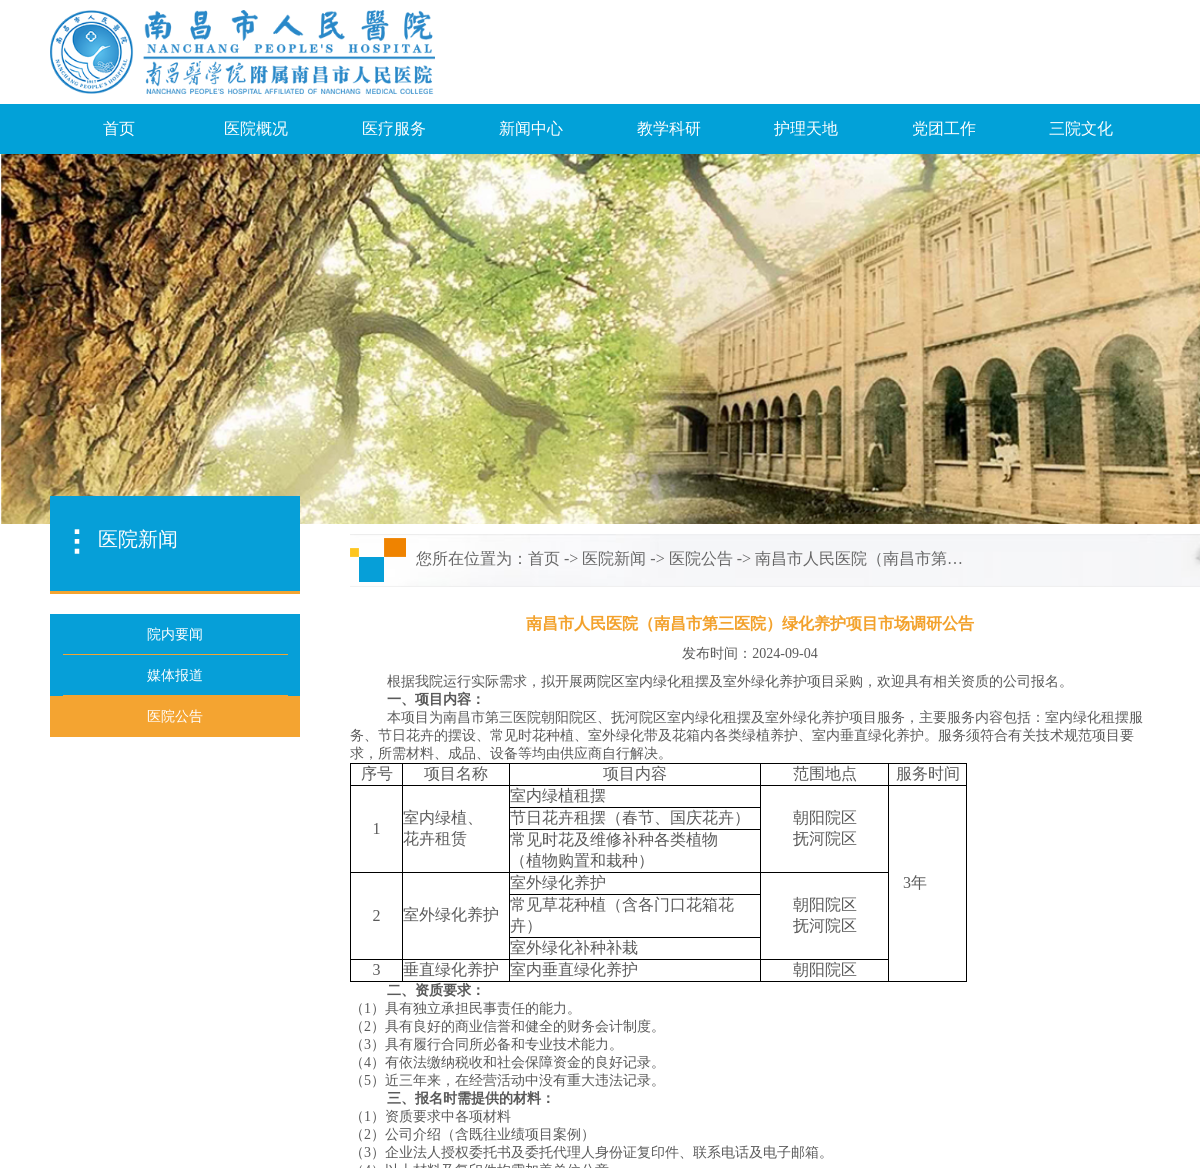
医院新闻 (614, 558)
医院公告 (701, 558)
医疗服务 (394, 128)
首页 (119, 128)
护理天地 (806, 128)
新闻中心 (531, 128)
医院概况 (256, 128)
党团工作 (944, 128)
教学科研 (669, 128)
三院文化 (1081, 128)
